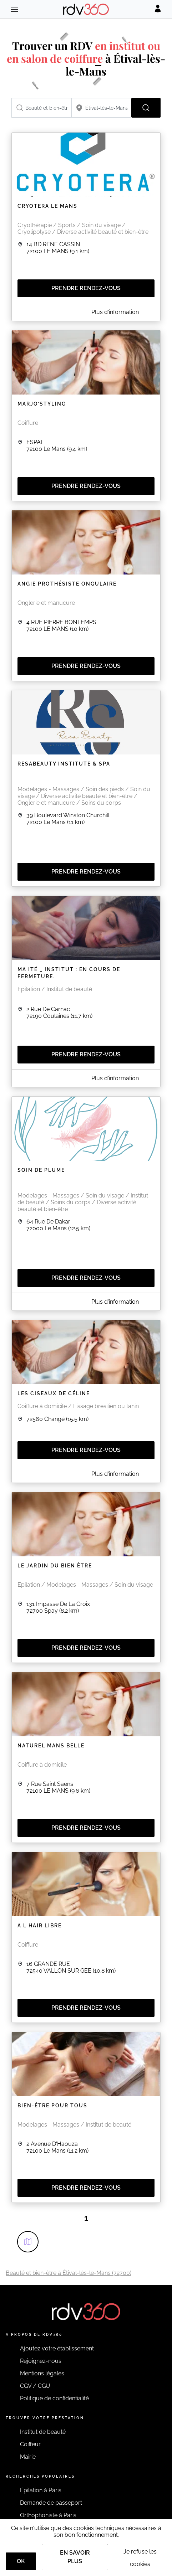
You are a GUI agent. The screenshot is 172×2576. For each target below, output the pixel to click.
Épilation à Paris (40, 2490)
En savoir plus (75, 2557)
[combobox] (41, 108)
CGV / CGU (35, 2385)
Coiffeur (30, 2444)
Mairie (28, 2456)
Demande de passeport (51, 2502)
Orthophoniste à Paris (48, 2515)
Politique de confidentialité (54, 2398)
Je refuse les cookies (140, 2557)
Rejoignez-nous (40, 2361)
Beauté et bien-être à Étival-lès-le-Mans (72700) (68, 2273)
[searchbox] (41, 108)
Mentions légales (42, 2373)
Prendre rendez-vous (86, 288)
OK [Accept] (21, 2561)
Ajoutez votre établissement (57, 2348)
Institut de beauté (43, 2431)
